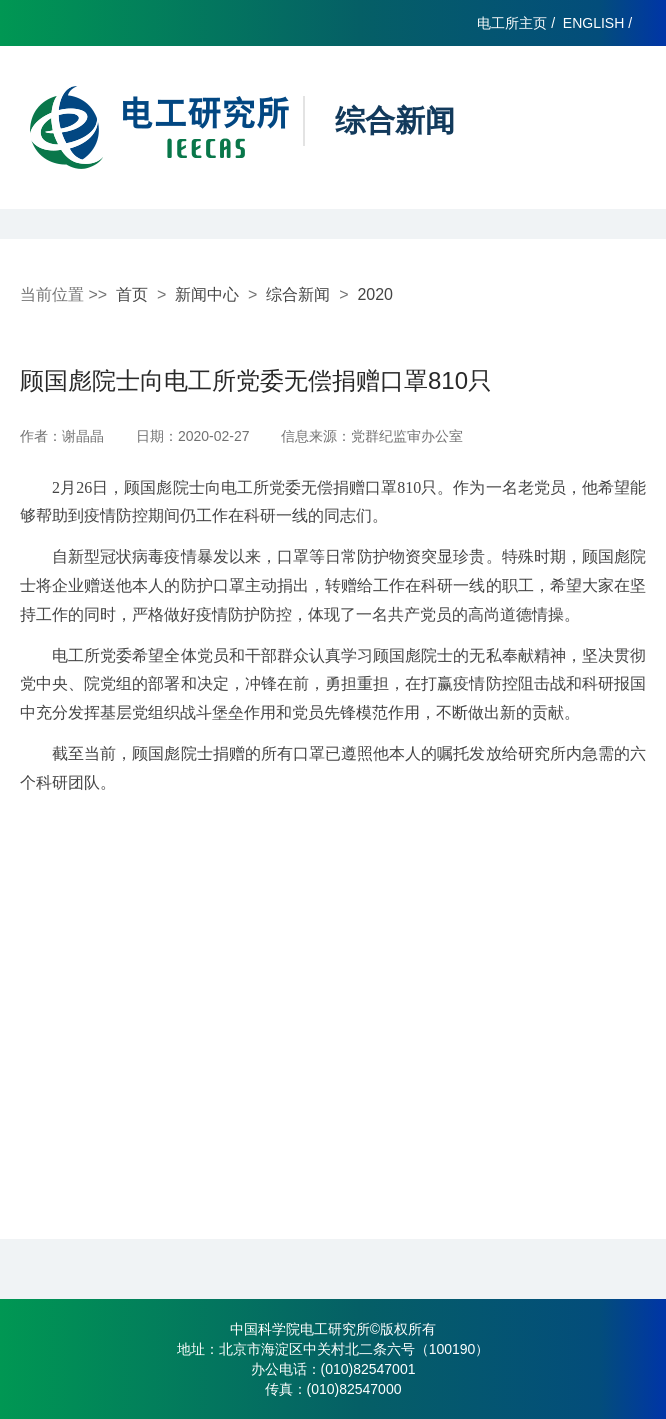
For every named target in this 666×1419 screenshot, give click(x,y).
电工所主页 (512, 23)
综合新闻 (298, 294)
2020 (375, 294)
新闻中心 (207, 294)
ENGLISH (593, 23)
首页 (132, 294)
